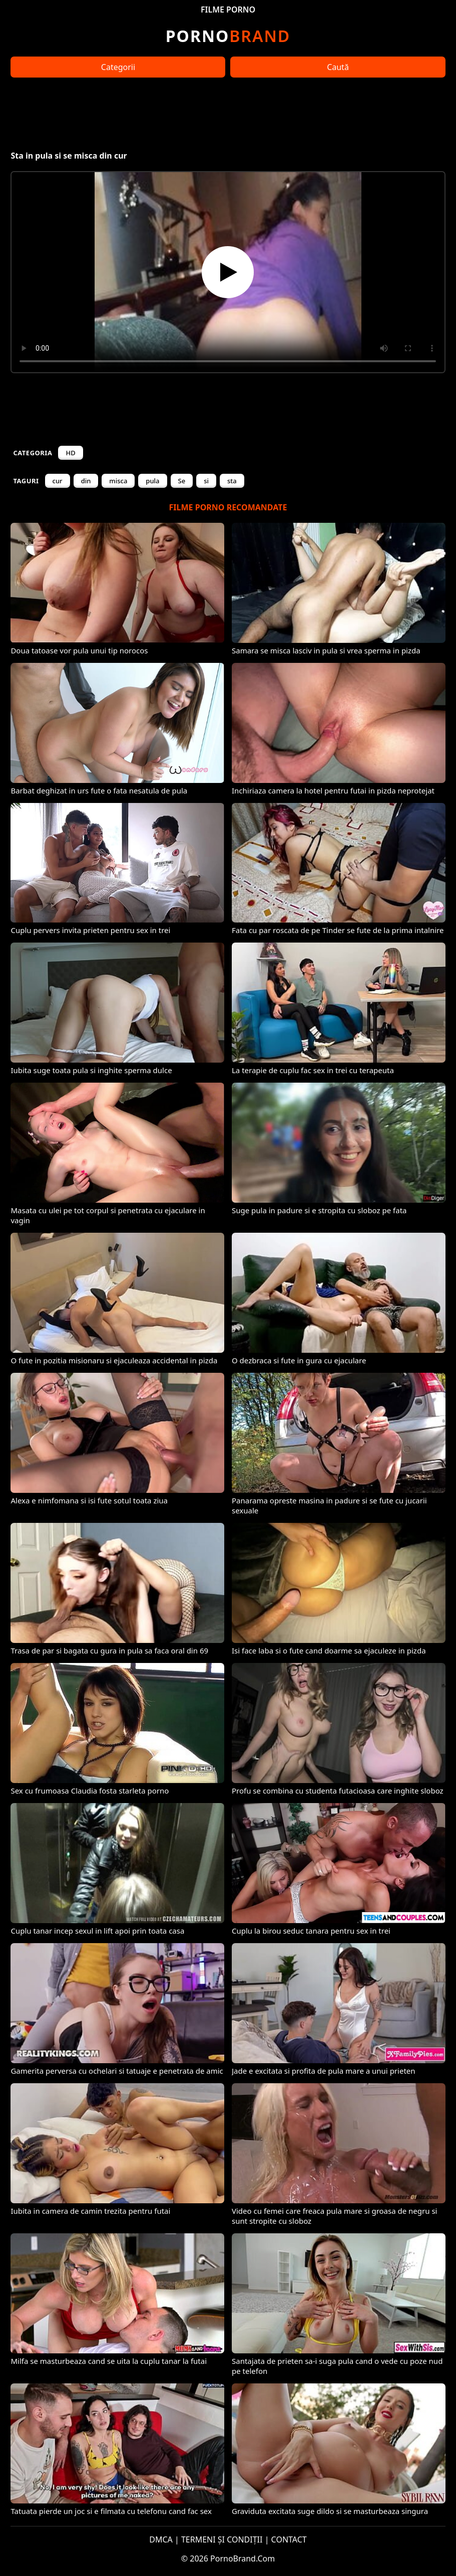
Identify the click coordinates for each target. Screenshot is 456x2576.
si (206, 480)
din (86, 480)
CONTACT (289, 2539)
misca (118, 480)
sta (232, 480)
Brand (228, 36)
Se (182, 480)
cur (58, 480)
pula (152, 480)
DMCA (161, 2539)
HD (70, 452)
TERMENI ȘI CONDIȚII (222, 2539)
